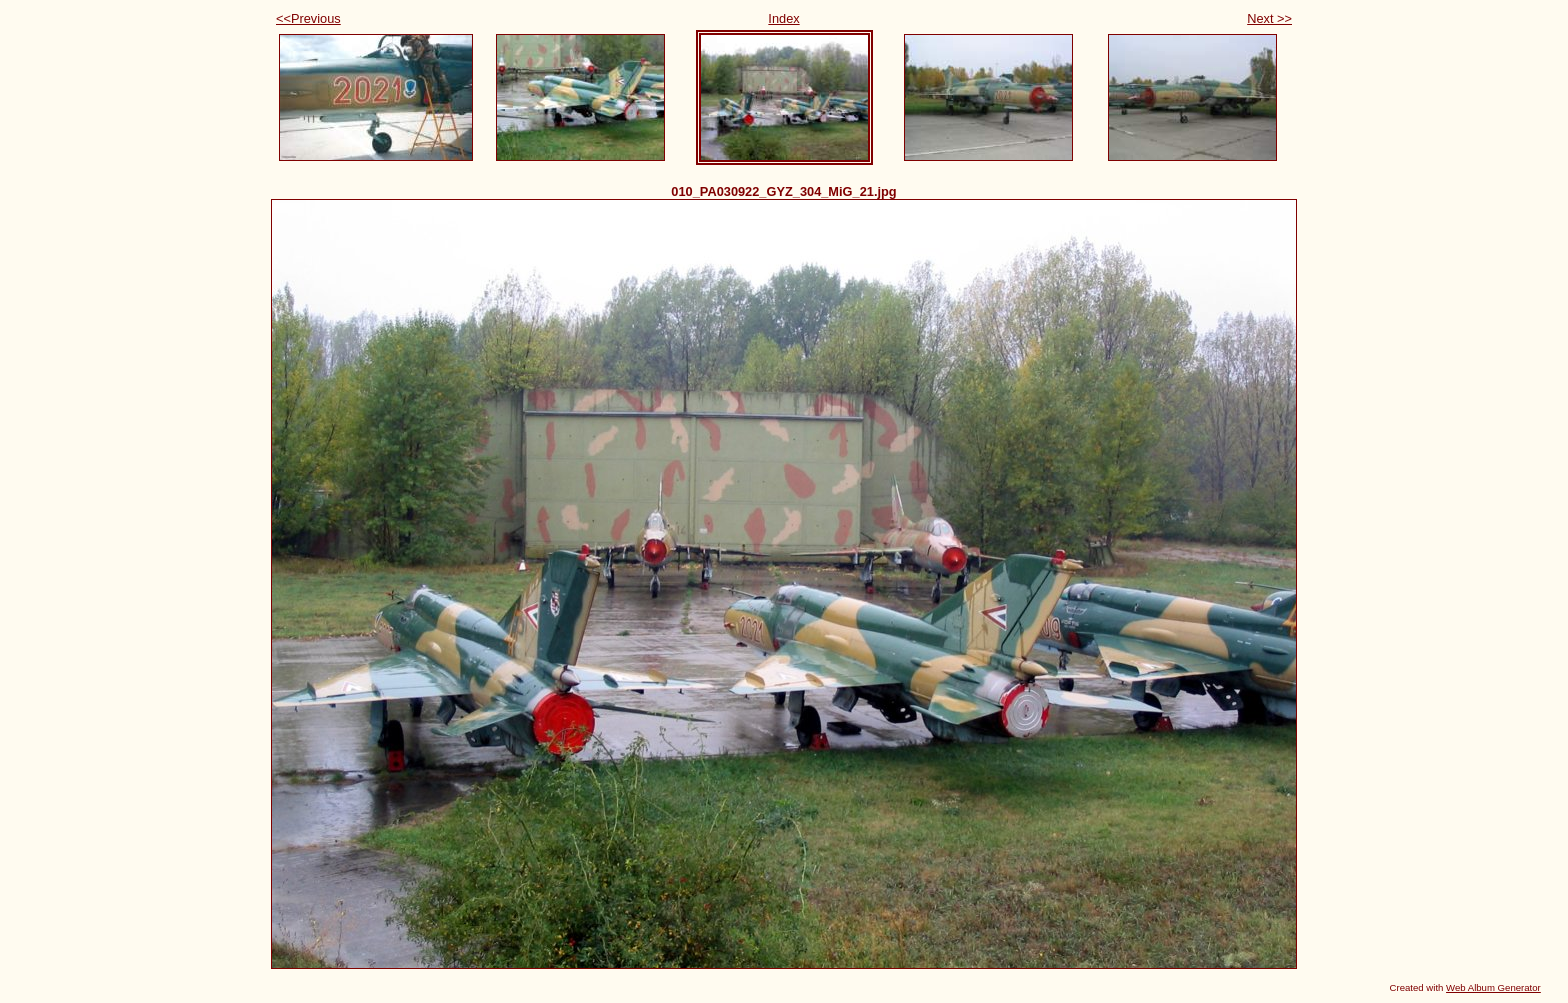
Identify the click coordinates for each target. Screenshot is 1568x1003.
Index (783, 18)
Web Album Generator (1493, 987)
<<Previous (308, 18)
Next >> (1269, 18)
